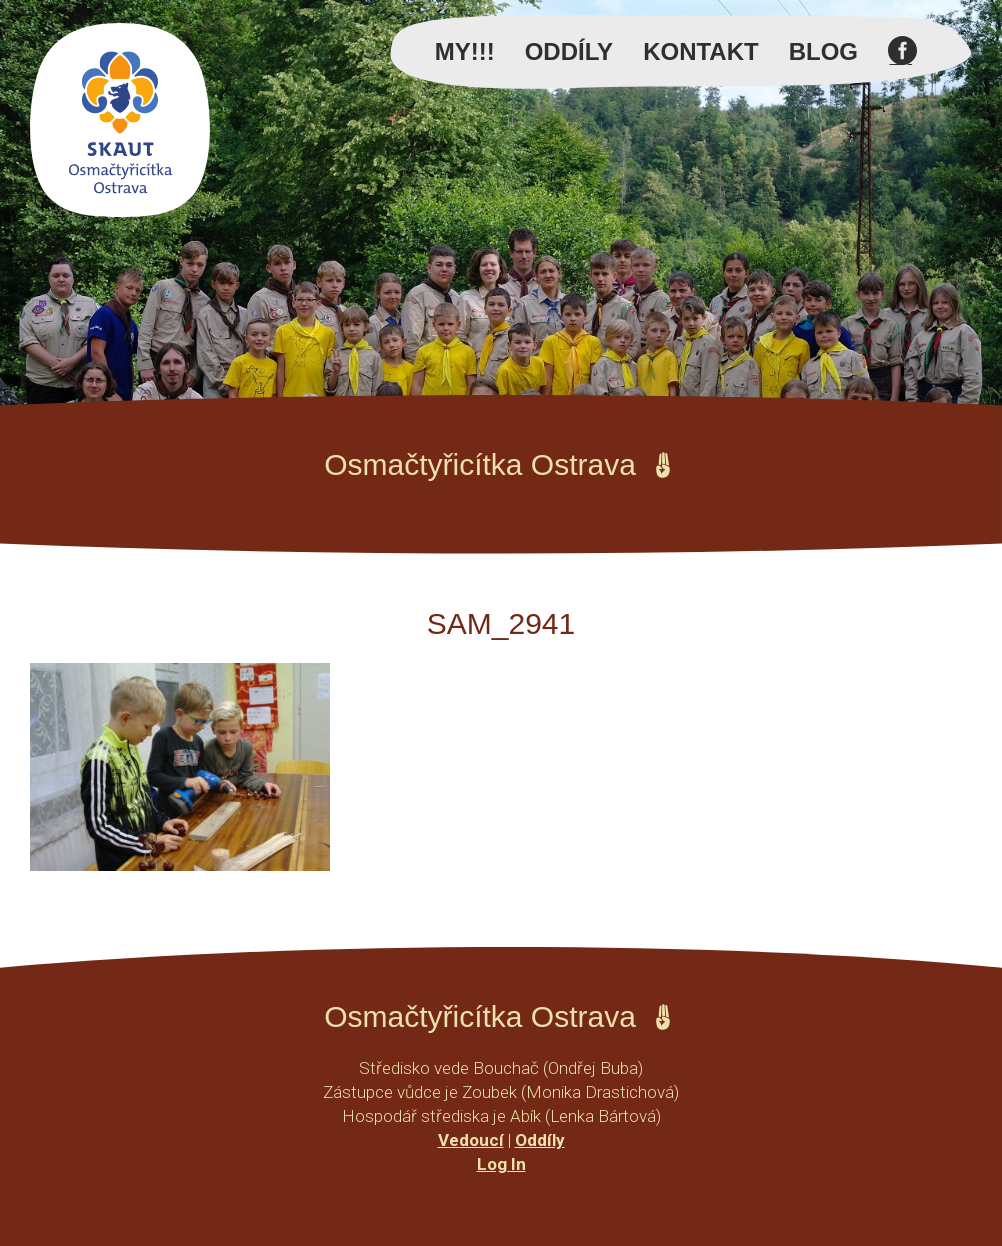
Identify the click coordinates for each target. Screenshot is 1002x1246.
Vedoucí (471, 1140)
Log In (501, 1164)
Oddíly (569, 51)
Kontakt (701, 51)
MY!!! (465, 51)
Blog (823, 51)
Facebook (902, 62)
